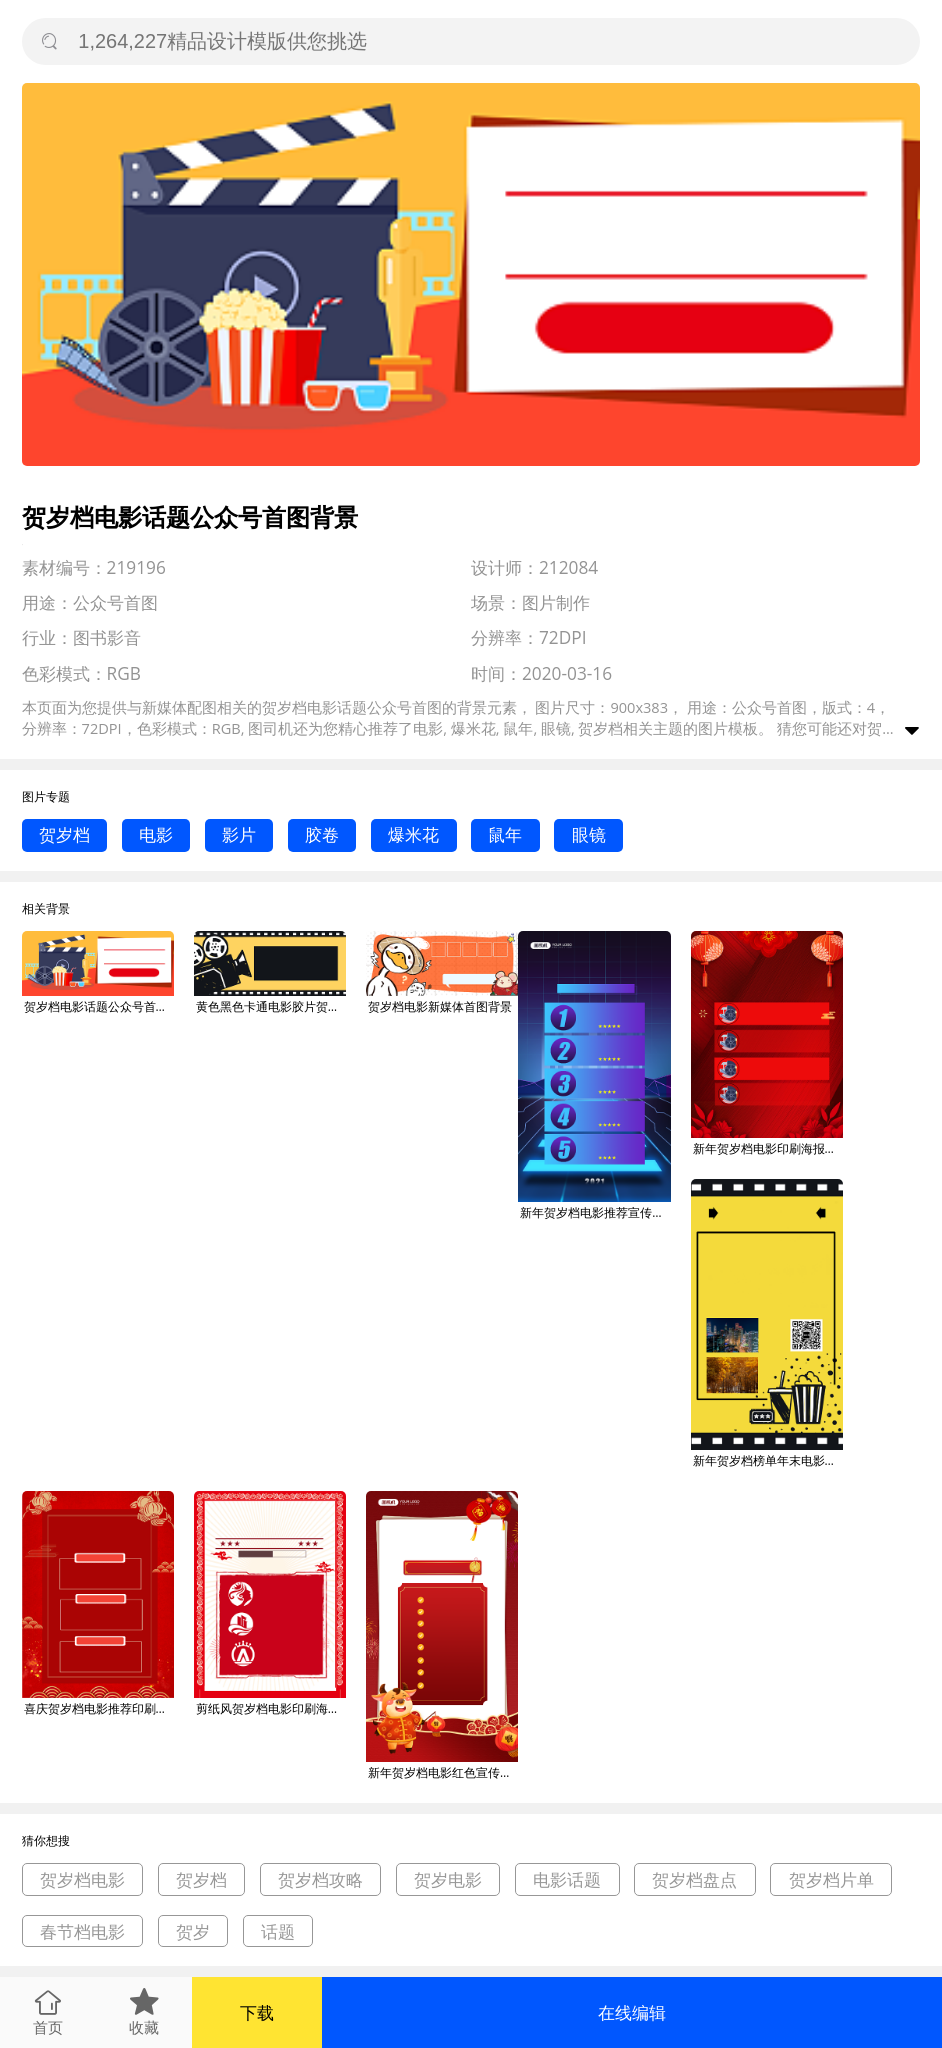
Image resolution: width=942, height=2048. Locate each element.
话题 (278, 1931)
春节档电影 (82, 1931)
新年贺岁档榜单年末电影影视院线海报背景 (768, 1460)
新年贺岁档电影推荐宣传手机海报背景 (595, 1212)
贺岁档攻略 (320, 1879)
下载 (257, 2012)
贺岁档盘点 (694, 1879)
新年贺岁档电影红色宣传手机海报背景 (443, 1772)
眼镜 (589, 834)
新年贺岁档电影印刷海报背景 (768, 1148)
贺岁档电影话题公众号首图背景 (99, 1006)
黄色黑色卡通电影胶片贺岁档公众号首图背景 (271, 1006)
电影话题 (567, 1879)
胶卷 (322, 834)
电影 (156, 834)
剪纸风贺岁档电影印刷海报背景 (271, 1708)
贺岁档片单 (831, 1879)
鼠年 (505, 834)
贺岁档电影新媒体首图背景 (440, 1006)
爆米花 (413, 834)
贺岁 (193, 1931)
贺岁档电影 (82, 1879)
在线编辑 (632, 2012)
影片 (239, 834)
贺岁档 (64, 834)
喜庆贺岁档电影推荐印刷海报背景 (99, 1708)
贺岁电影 (448, 1879)
